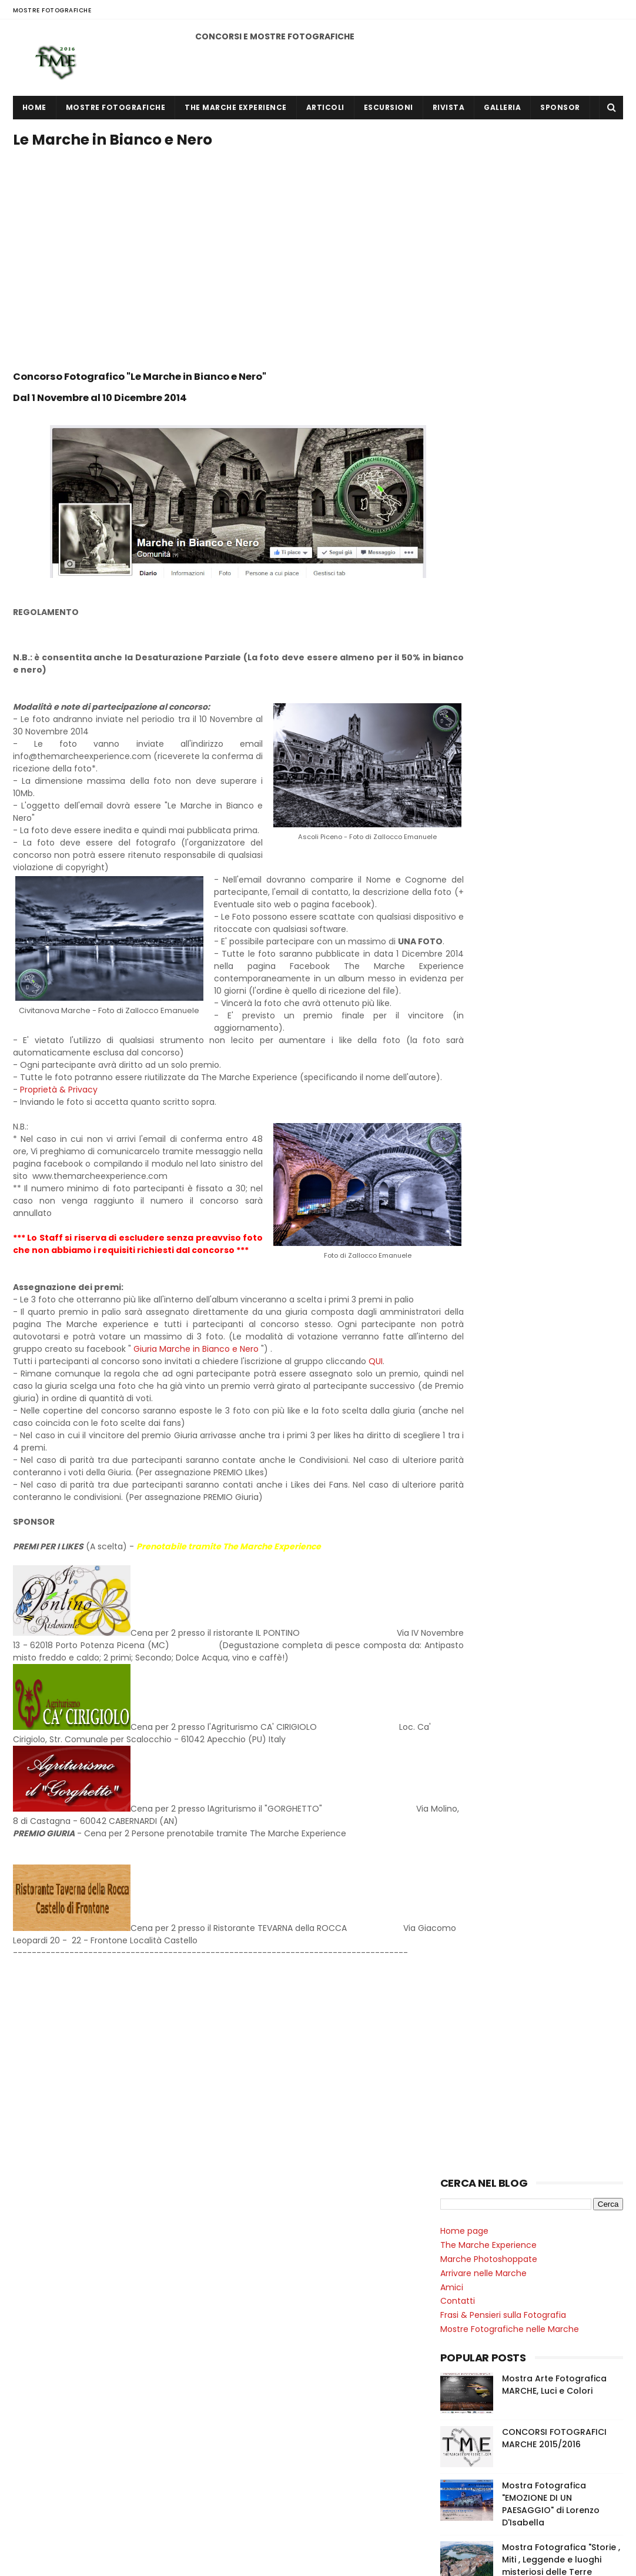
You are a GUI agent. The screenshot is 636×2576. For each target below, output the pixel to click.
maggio (481, 1174)
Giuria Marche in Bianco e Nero (316, 1425)
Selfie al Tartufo (473, 774)
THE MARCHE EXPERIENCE (236, 107)
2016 (463, 1090)
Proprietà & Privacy (59, 1141)
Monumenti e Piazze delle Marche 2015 (519, 668)
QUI (376, 1438)
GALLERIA (502, 107)
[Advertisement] (227, 179)
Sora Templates (86, 2561)
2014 (463, 1210)
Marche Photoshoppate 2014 (499, 626)
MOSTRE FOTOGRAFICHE (52, 10)
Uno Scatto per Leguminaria (497, 909)
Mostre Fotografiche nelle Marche (509, 284)
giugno (479, 1104)
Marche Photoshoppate (488, 214)
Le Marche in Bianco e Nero (500, 937)
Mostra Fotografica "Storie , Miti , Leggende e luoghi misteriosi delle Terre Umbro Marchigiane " (561, 520)
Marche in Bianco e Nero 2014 (500, 640)
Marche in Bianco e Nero (490, 825)
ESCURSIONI (388, 107)
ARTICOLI (325, 107)
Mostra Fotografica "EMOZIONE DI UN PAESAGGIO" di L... (536, 1149)
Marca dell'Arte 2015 (480, 682)
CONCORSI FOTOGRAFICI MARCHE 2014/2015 (521, 2522)
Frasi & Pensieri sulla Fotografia (503, 270)
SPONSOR (560, 107)
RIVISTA (449, 107)
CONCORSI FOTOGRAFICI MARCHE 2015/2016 (554, 393)
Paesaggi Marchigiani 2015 (493, 696)
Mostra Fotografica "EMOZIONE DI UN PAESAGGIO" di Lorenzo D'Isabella (551, 459)
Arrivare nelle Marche (483, 228)
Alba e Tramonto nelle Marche (502, 853)
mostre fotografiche (486, 1042)
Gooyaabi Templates (218, 2561)
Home (34, 107)
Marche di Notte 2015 (482, 710)
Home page (464, 186)
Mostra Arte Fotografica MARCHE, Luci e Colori (554, 340)
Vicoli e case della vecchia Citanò (509, 881)
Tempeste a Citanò (480, 867)
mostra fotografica (484, 1022)
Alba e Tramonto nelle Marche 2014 (512, 654)
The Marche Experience (488, 200)
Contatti (457, 256)
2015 (463, 1194)
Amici (451, 242)
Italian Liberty (467, 760)
